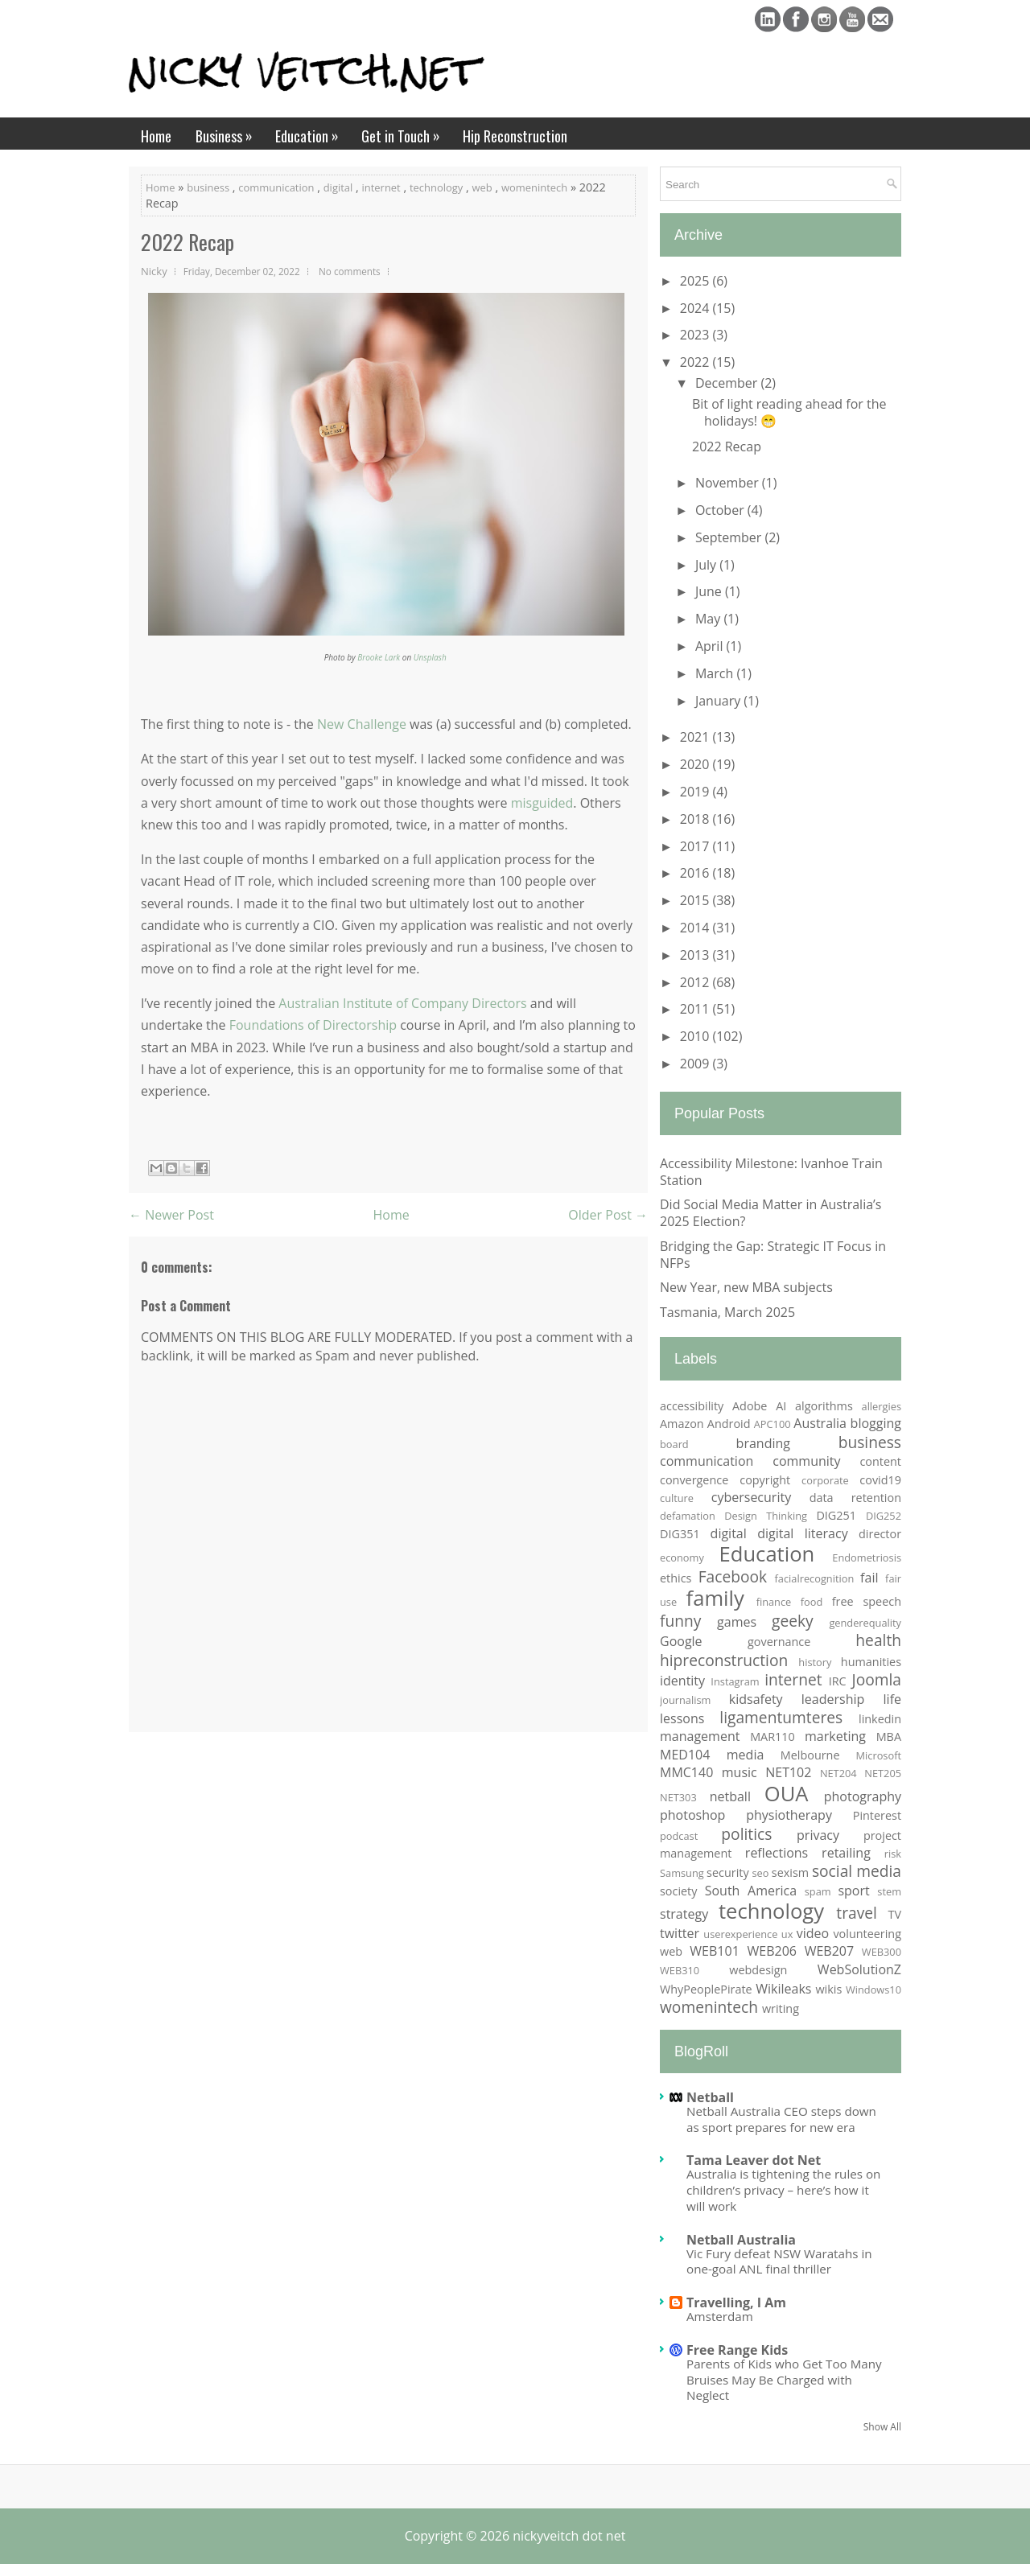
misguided (542, 803)
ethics (675, 1578)
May (709, 619)
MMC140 (686, 1772)
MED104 (685, 1754)
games (736, 1622)
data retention (855, 1497)
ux (787, 1934)
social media (856, 1871)
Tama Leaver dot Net (753, 2160)
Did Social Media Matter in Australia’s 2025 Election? (770, 1212)
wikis (828, 1989)
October (721, 510)
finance (774, 1602)
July (707, 565)
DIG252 (883, 1515)
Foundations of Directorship (313, 1025)
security (728, 1872)
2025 (696, 281)
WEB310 (679, 1970)
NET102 (788, 1772)
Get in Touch (406, 131)
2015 (696, 900)
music (739, 1772)
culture (677, 1498)
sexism (790, 1872)
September (730, 537)
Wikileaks (783, 1989)
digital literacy (802, 1533)
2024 (696, 308)
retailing (846, 1853)
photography (862, 1796)
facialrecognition (815, 1578)
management (700, 1736)
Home (156, 136)
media (745, 1754)
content (880, 1461)
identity (682, 1680)
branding (763, 1443)
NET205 (882, 1773)
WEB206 (772, 1951)
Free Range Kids (737, 2350)
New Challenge (361, 724)
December (728, 383)
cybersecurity (751, 1497)
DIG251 (836, 1515)
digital (338, 187)
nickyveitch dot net (569, 2536)
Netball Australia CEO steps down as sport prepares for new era (781, 2119)
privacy (818, 1835)
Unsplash (430, 657)
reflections (776, 1853)
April (711, 646)
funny (680, 1621)
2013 (696, 955)
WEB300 (881, 1951)
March (715, 673)
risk (892, 1853)
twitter (679, 1933)
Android (729, 1423)
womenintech (534, 187)
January (719, 701)
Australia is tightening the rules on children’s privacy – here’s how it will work (783, 2190)
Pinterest (877, 1815)
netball (730, 1796)
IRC (838, 1681)
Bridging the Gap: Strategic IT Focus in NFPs (773, 1254)
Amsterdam (719, 2316)
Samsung (682, 1873)
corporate (825, 1480)
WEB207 (829, 1951)
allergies (881, 1406)
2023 (696, 335)
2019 (696, 791)
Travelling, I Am (736, 2302)
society (678, 1891)
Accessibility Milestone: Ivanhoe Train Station (771, 1171)
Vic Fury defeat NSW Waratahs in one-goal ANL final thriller (779, 2261)
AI (781, 1406)
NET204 (838, 1773)
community (806, 1461)
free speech (866, 1601)
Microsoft (878, 1755)
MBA (888, 1736)
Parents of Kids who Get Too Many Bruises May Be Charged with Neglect (784, 2380)
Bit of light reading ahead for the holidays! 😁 (789, 412)
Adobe (749, 1406)
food (812, 1602)
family (715, 1598)
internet (380, 187)
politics (746, 1834)
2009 (696, 1063)
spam (818, 1891)
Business (229, 131)
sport (853, 1890)
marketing (835, 1736)
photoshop (692, 1815)
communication (276, 187)
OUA (786, 1794)
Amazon (682, 1423)
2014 (696, 927)
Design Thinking (765, 1515)
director (880, 1533)
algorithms (824, 1406)
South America (751, 1890)
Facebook (732, 1576)
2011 (696, 1009)
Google (681, 1641)
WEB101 (714, 1951)
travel (856, 1913)
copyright (765, 1480)
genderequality (865, 1622)
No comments (350, 271)
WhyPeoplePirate (706, 1989)
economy (682, 1557)
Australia (820, 1423)
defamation (687, 1515)
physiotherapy (789, 1815)
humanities (871, 1661)
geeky (793, 1621)
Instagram (735, 1681)
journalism (685, 1700)
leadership (833, 1699)
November (728, 483)
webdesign (758, 1969)
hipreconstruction (724, 1660)
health (878, 1640)
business (208, 187)
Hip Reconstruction (515, 136)
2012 (696, 982)
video (813, 1933)
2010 (696, 1036)
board (674, 1444)
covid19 (880, 1480)
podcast (679, 1836)
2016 (696, 873)
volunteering (867, 1933)
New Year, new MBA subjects (746, 1287)
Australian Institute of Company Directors (402, 1003)
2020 (696, 764)
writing (780, 2008)
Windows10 (873, 1989)
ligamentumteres (781, 1717)
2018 (696, 819)
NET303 (678, 1797)
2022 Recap (187, 242)
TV (895, 1914)
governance (779, 1641)
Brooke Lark (378, 657)
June (710, 591)
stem (889, 1891)
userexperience (740, 1934)
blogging (876, 1423)
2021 (696, 737)
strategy (684, 1914)
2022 (696, 362)
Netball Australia (741, 2240)
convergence (694, 1480)
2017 (696, 846)
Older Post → (608, 1215)
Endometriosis (866, 1557)
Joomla (877, 1679)
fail (869, 1577)
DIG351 (680, 1533)
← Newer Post (171, 1215)
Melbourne (810, 1755)
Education (312, 131)
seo (760, 1873)
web (482, 187)
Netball (710, 2097)
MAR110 (772, 1736)
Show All (882, 2427)
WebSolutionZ (859, 1969)
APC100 (772, 1424)
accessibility (691, 1406)
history (814, 1662)
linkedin (880, 1718)
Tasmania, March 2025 (727, 1312)
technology (436, 187)
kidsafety (756, 1699)
